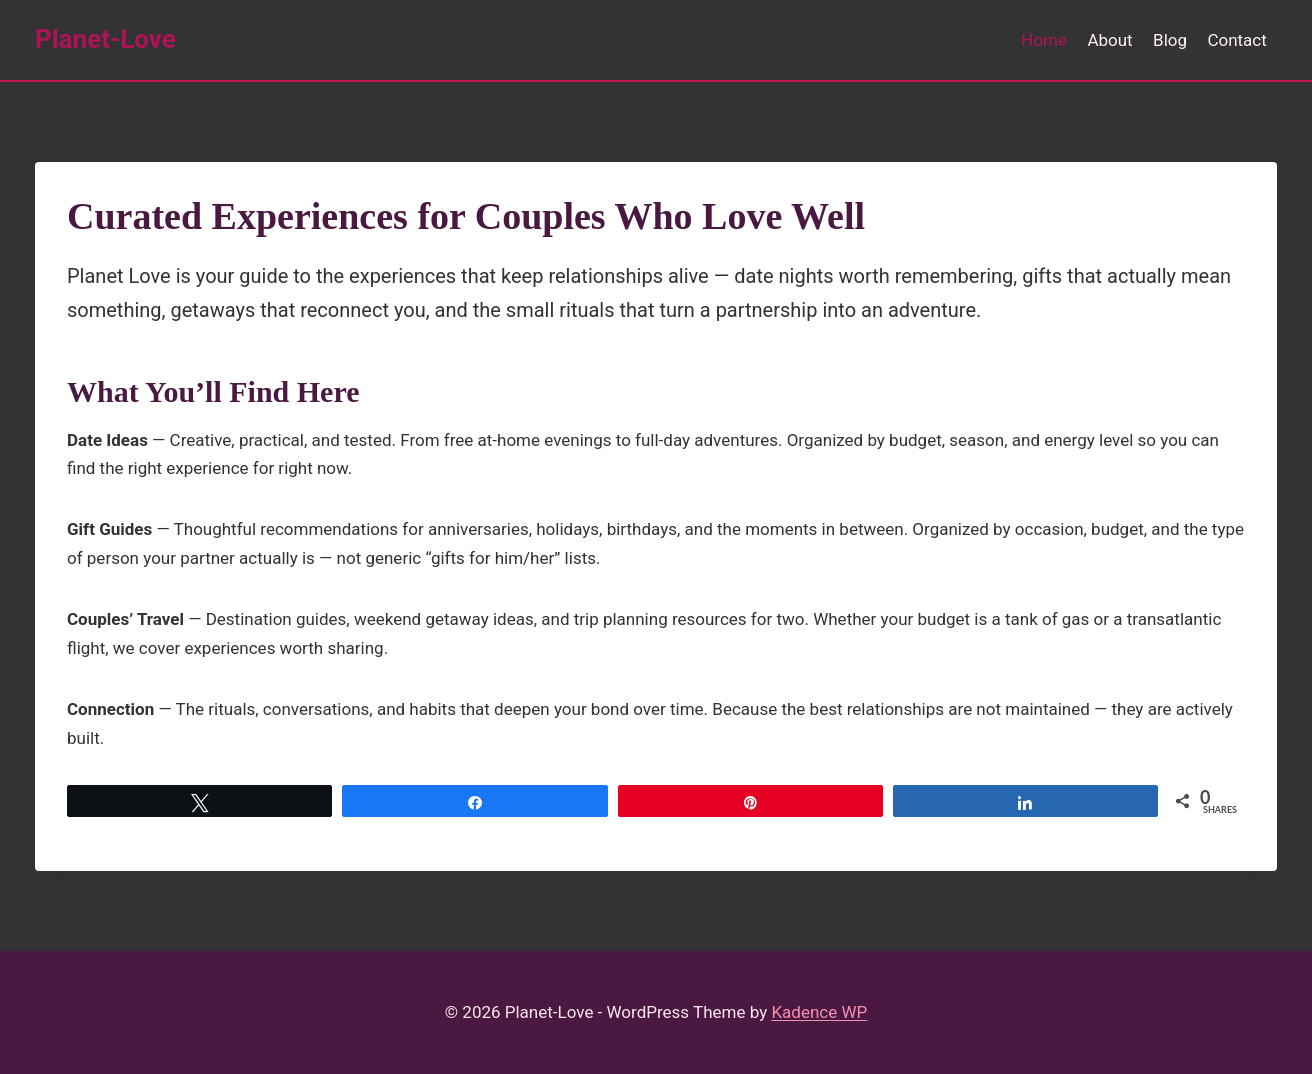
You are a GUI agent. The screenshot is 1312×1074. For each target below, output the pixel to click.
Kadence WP (819, 1012)
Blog (1170, 40)
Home (1044, 40)
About (1109, 40)
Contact (1236, 40)
